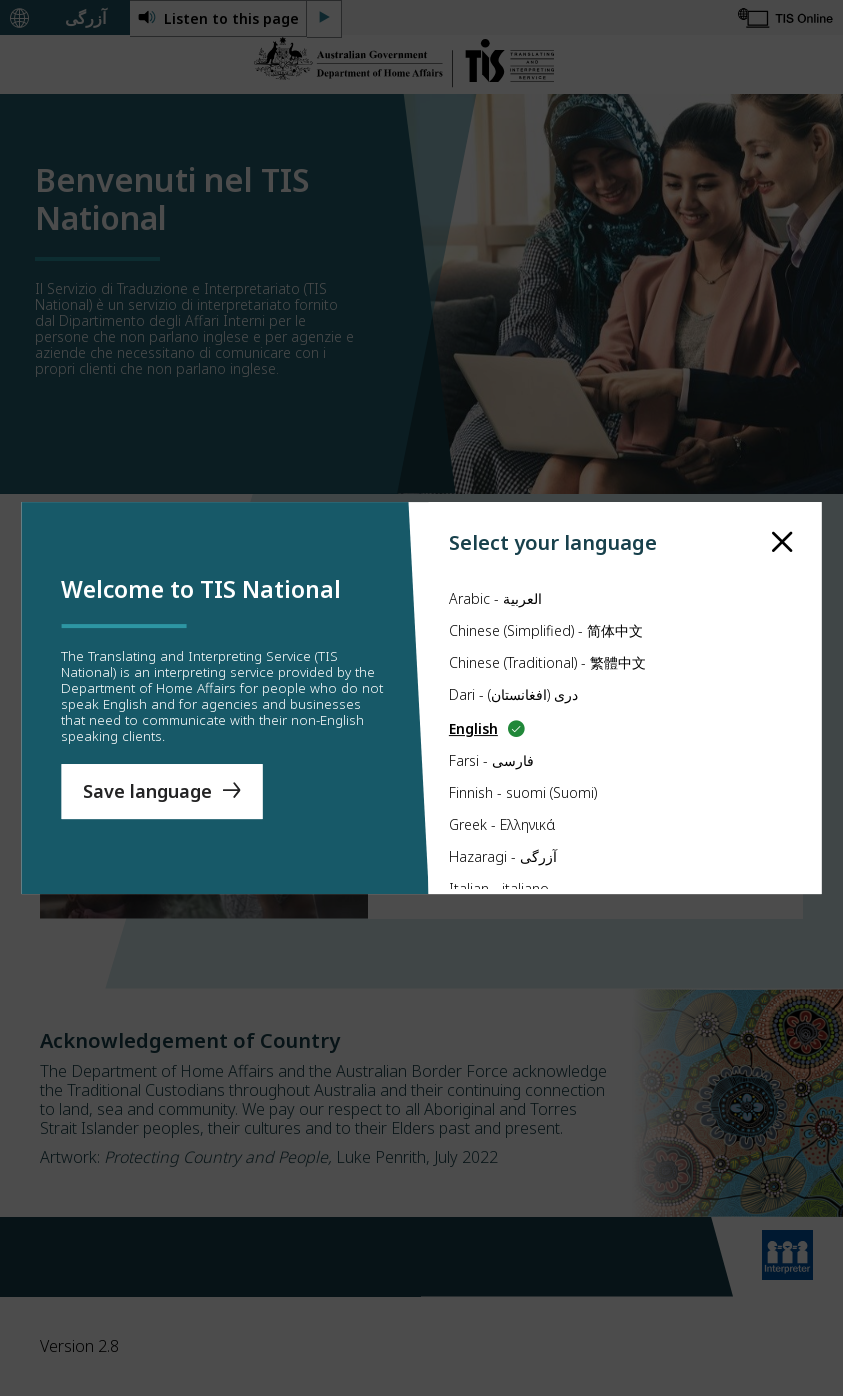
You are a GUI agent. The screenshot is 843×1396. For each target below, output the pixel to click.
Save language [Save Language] (147, 792)
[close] (782, 523)
